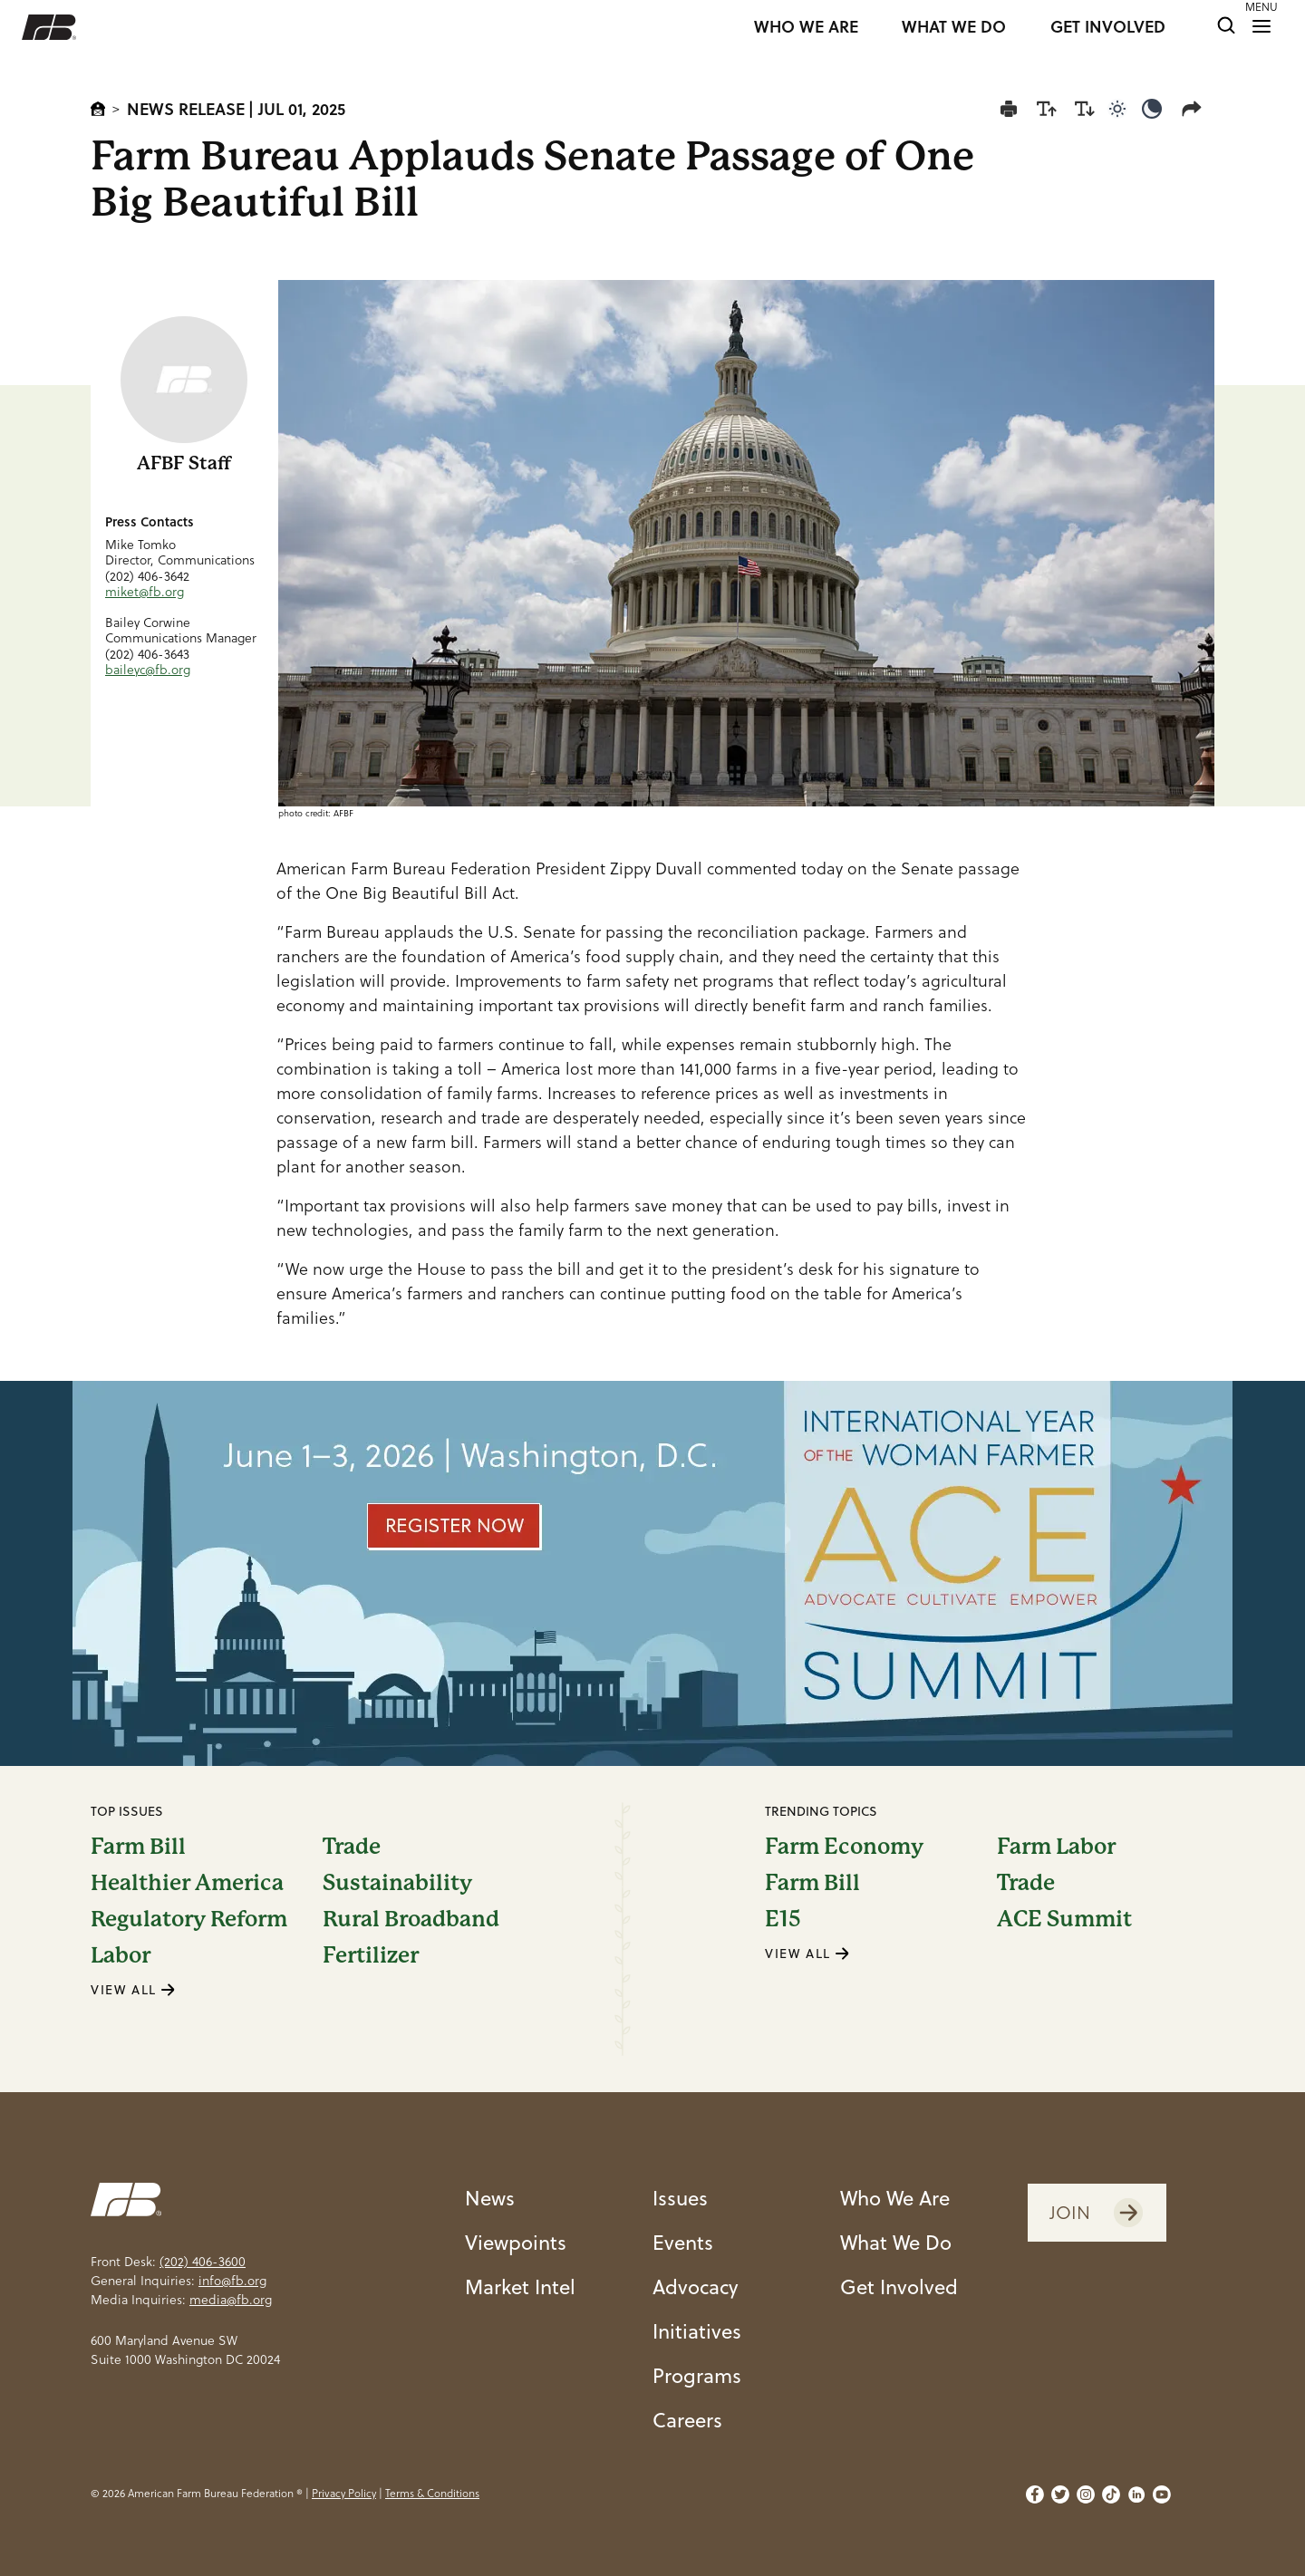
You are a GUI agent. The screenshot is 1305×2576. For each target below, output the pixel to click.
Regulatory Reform (189, 1919)
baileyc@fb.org (147, 670)
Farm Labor (1056, 1846)
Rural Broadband (411, 1919)
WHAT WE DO (954, 27)
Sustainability (397, 1883)
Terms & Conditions (432, 2493)
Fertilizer (371, 1955)
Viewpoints (515, 2242)
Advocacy (695, 2286)
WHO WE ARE (806, 27)
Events (682, 2242)
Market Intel (520, 2286)
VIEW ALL (133, 1990)
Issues (680, 2198)
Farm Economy (844, 1846)
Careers (687, 2420)
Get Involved (899, 2286)
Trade (352, 1846)
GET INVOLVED (1107, 27)
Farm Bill (138, 1846)
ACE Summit (1064, 1919)
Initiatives (696, 2331)
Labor (120, 1955)
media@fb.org (230, 2300)
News (490, 2198)
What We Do (896, 2242)
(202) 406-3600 (203, 2262)
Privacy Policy (344, 2493)
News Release (186, 109)
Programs (696, 2375)
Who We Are (895, 2198)
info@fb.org (232, 2281)
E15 (783, 1919)
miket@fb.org (144, 592)
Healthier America (187, 1883)
